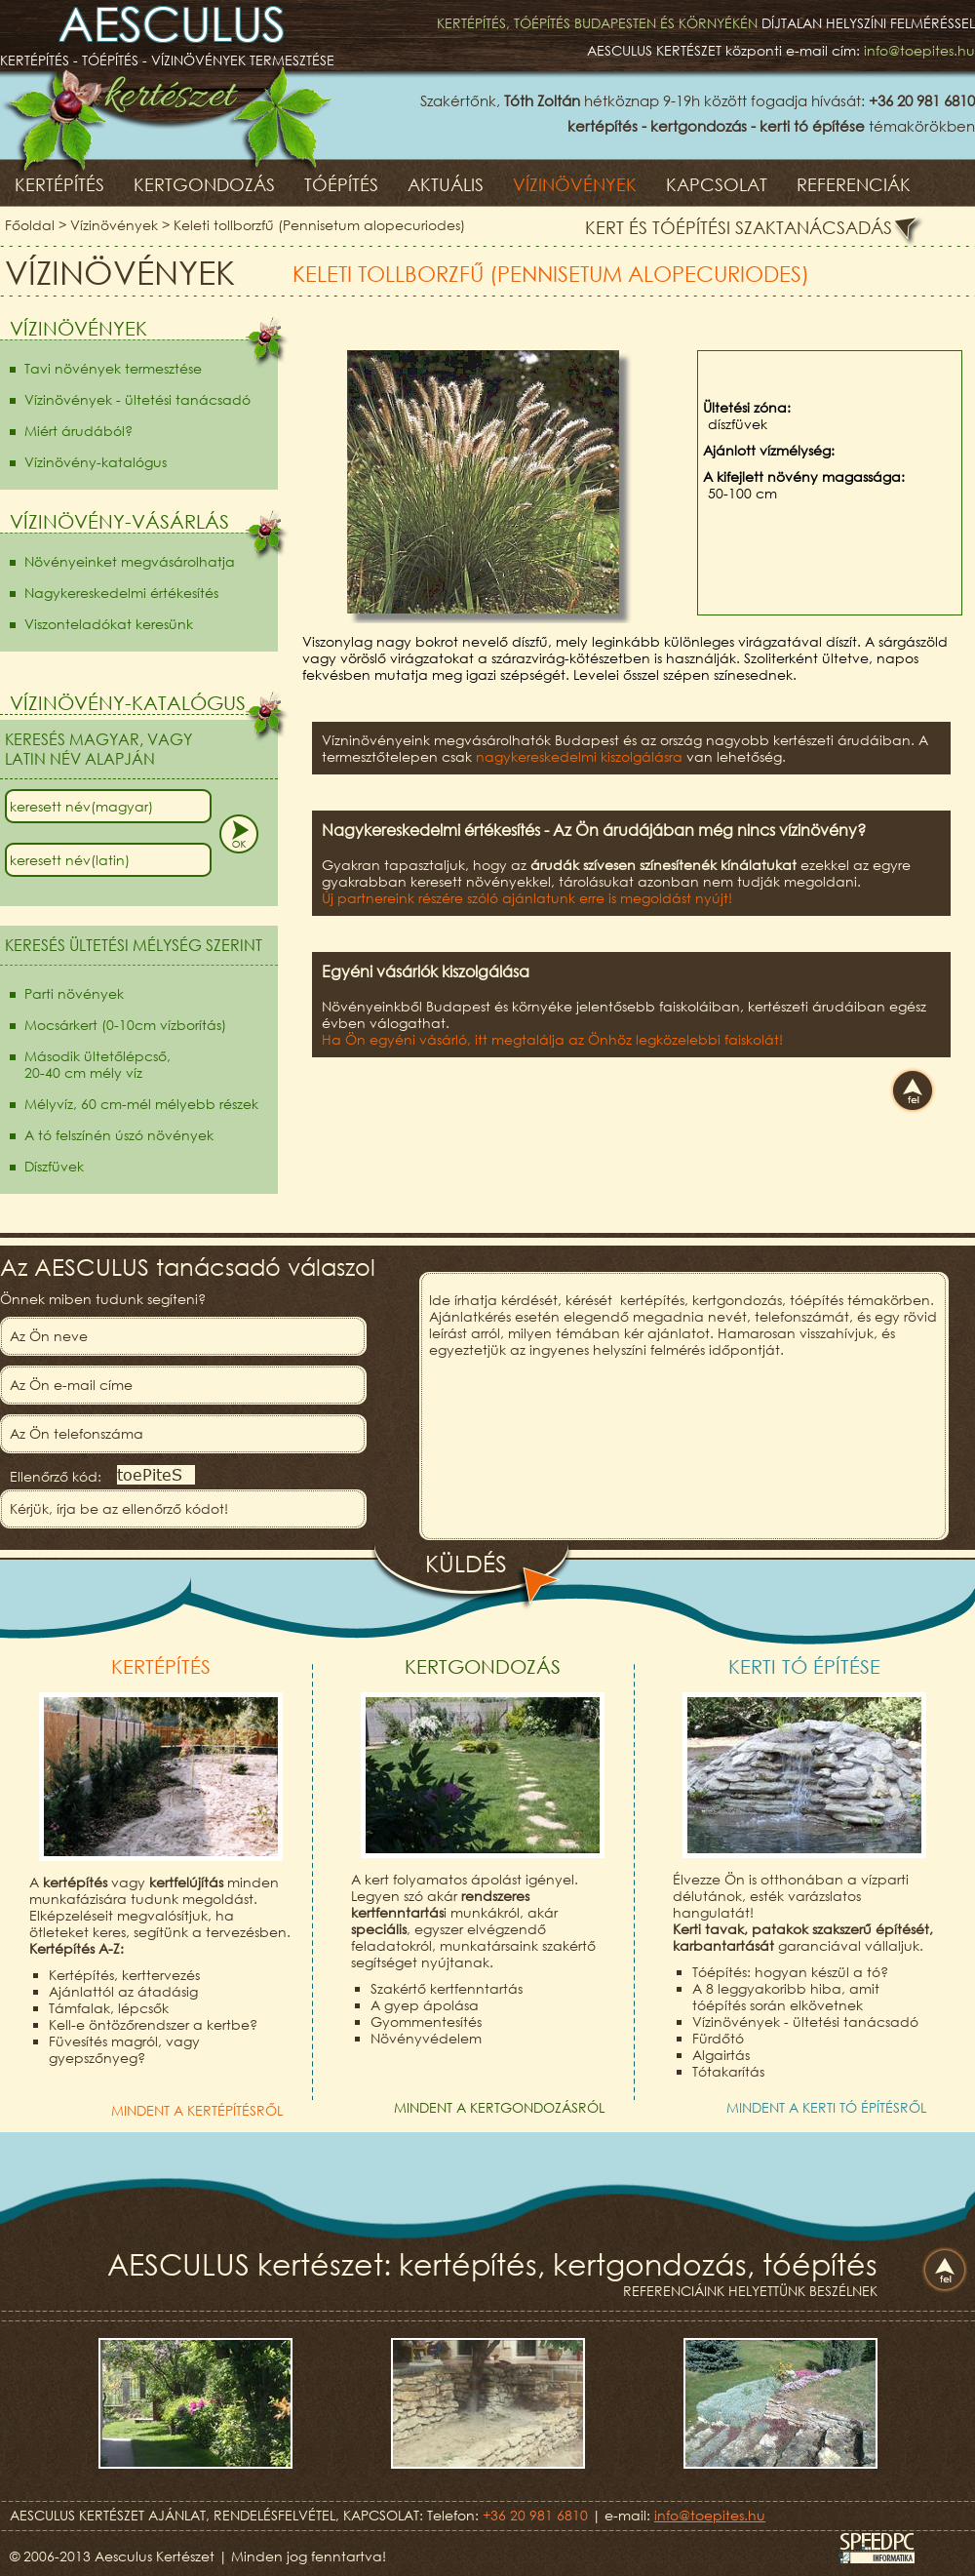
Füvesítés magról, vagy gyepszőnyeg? (124, 2049)
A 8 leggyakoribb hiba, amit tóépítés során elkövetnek (785, 1996)
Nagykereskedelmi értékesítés (121, 592)
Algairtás (721, 2054)
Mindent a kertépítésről (197, 2110)
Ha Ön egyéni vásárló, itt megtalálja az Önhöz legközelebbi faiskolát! (552, 1039)
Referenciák (854, 184)
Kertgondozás (204, 184)
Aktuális (446, 184)
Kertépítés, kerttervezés (124, 1974)
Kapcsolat (716, 184)
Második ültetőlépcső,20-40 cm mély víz (97, 1064)
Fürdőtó (718, 2038)
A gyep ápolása (424, 2005)
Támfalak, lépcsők (109, 2008)
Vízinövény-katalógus (95, 462)
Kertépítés (59, 184)
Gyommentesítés (426, 2021)
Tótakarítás (728, 2071)
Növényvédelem (426, 2038)
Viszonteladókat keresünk (108, 623)
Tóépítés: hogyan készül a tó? (790, 1971)
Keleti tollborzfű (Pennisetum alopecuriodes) (319, 225)
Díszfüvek (54, 1166)
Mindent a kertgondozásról (499, 2107)
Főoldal (30, 225)
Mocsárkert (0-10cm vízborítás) (125, 1024)
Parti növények (74, 993)
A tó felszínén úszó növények (119, 1135)
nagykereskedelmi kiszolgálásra (579, 756)
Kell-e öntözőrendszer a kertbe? (153, 2024)
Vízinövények (575, 184)
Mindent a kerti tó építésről (826, 2107)
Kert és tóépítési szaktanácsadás (738, 227)
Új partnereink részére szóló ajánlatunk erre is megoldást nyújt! (527, 898)
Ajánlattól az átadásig (123, 1991)
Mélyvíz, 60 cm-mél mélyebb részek (141, 1103)
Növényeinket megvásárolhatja (129, 561)
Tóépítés (341, 184)
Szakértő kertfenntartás (446, 1988)
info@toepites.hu (919, 50)
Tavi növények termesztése (113, 368)
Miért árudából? (78, 430)
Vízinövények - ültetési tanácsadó (137, 399)
